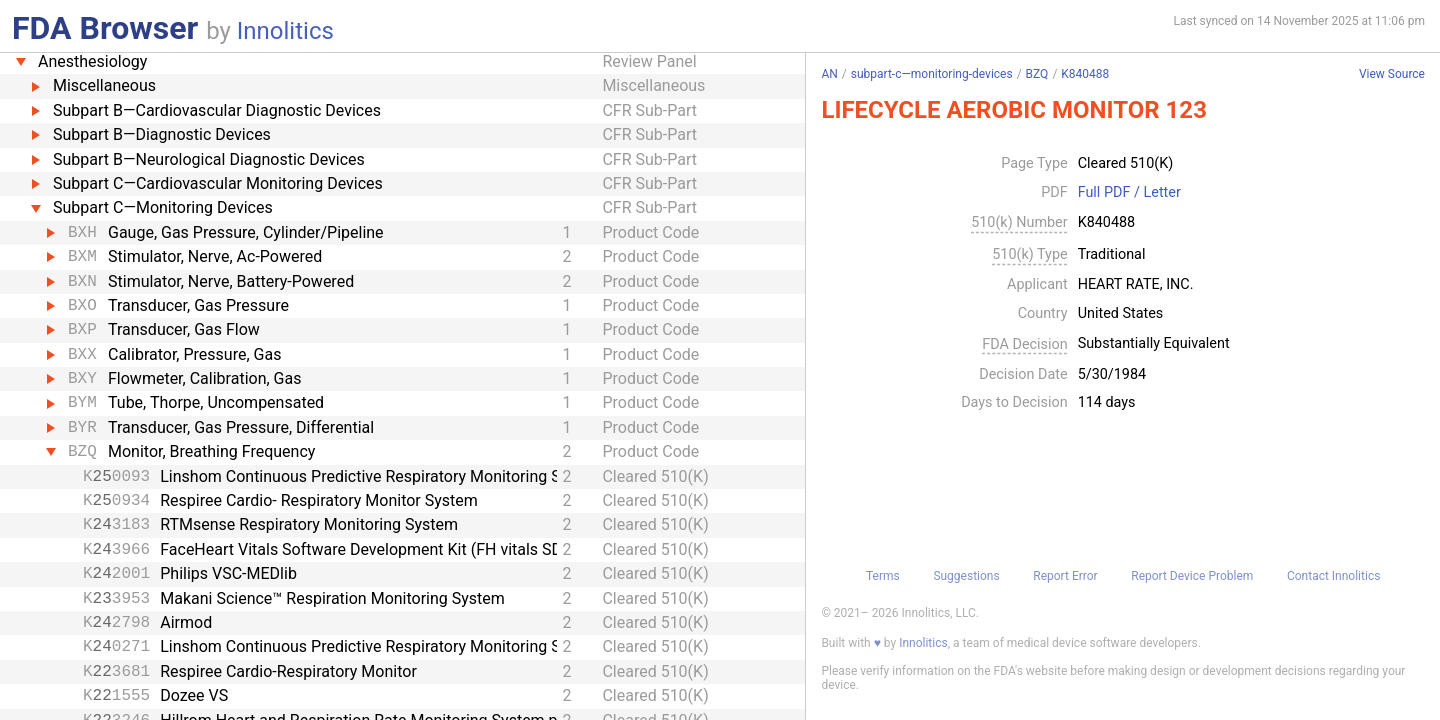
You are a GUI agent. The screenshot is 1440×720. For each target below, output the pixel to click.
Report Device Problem (1192, 576)
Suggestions (966, 576)
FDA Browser (105, 28)
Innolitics (285, 31)
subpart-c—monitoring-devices (932, 74)
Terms (883, 576)
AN (829, 74)
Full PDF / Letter (1129, 193)
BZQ (1037, 74)
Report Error (1065, 576)
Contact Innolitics (1333, 576)
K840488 (1085, 74)
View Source (1392, 74)
